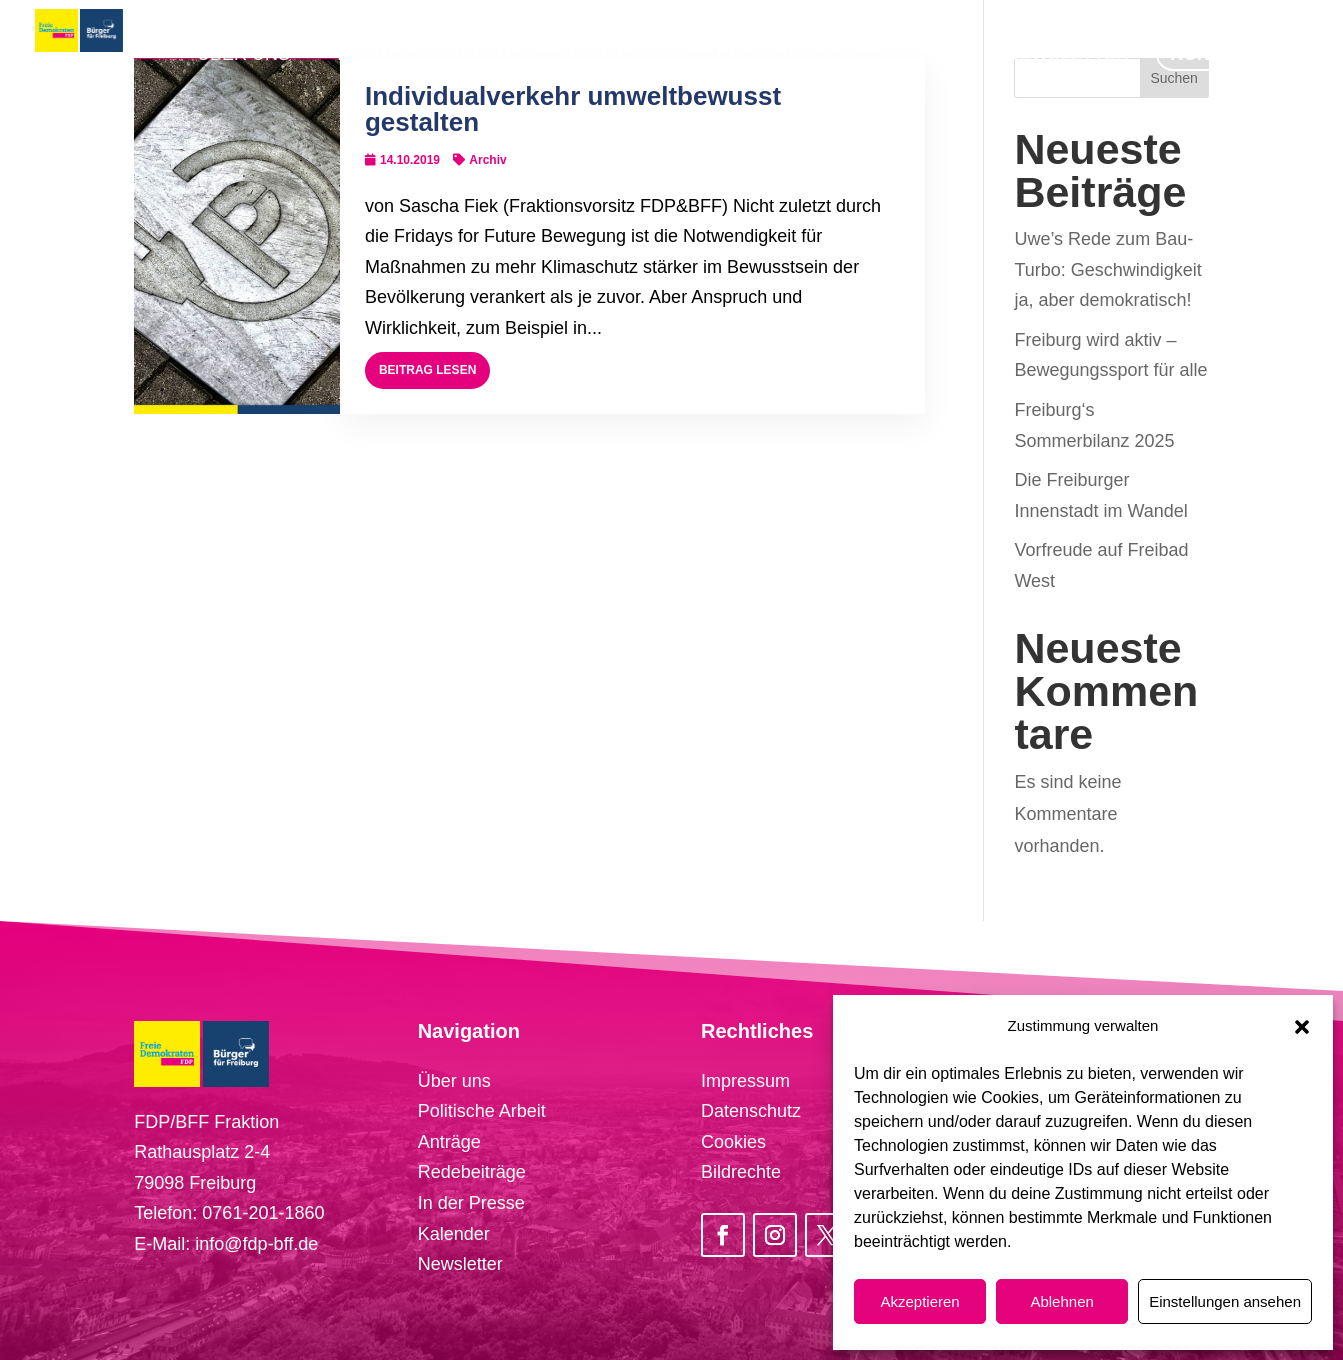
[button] (1302, 1027)
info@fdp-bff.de (256, 1244)
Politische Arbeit (482, 1111)
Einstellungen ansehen (1225, 1301)
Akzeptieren (919, 1301)
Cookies (733, 1142)
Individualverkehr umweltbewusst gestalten (573, 109)
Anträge (449, 1142)
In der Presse (471, 1203)
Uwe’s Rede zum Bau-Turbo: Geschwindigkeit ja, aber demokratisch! (1107, 269)
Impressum (745, 1081)
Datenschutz (751, 1111)
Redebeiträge (472, 1172)
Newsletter (460, 1264)
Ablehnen (1061, 1301)
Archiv (487, 160)
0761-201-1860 (263, 1213)
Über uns (454, 1081)
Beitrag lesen (427, 370)
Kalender (454, 1234)
